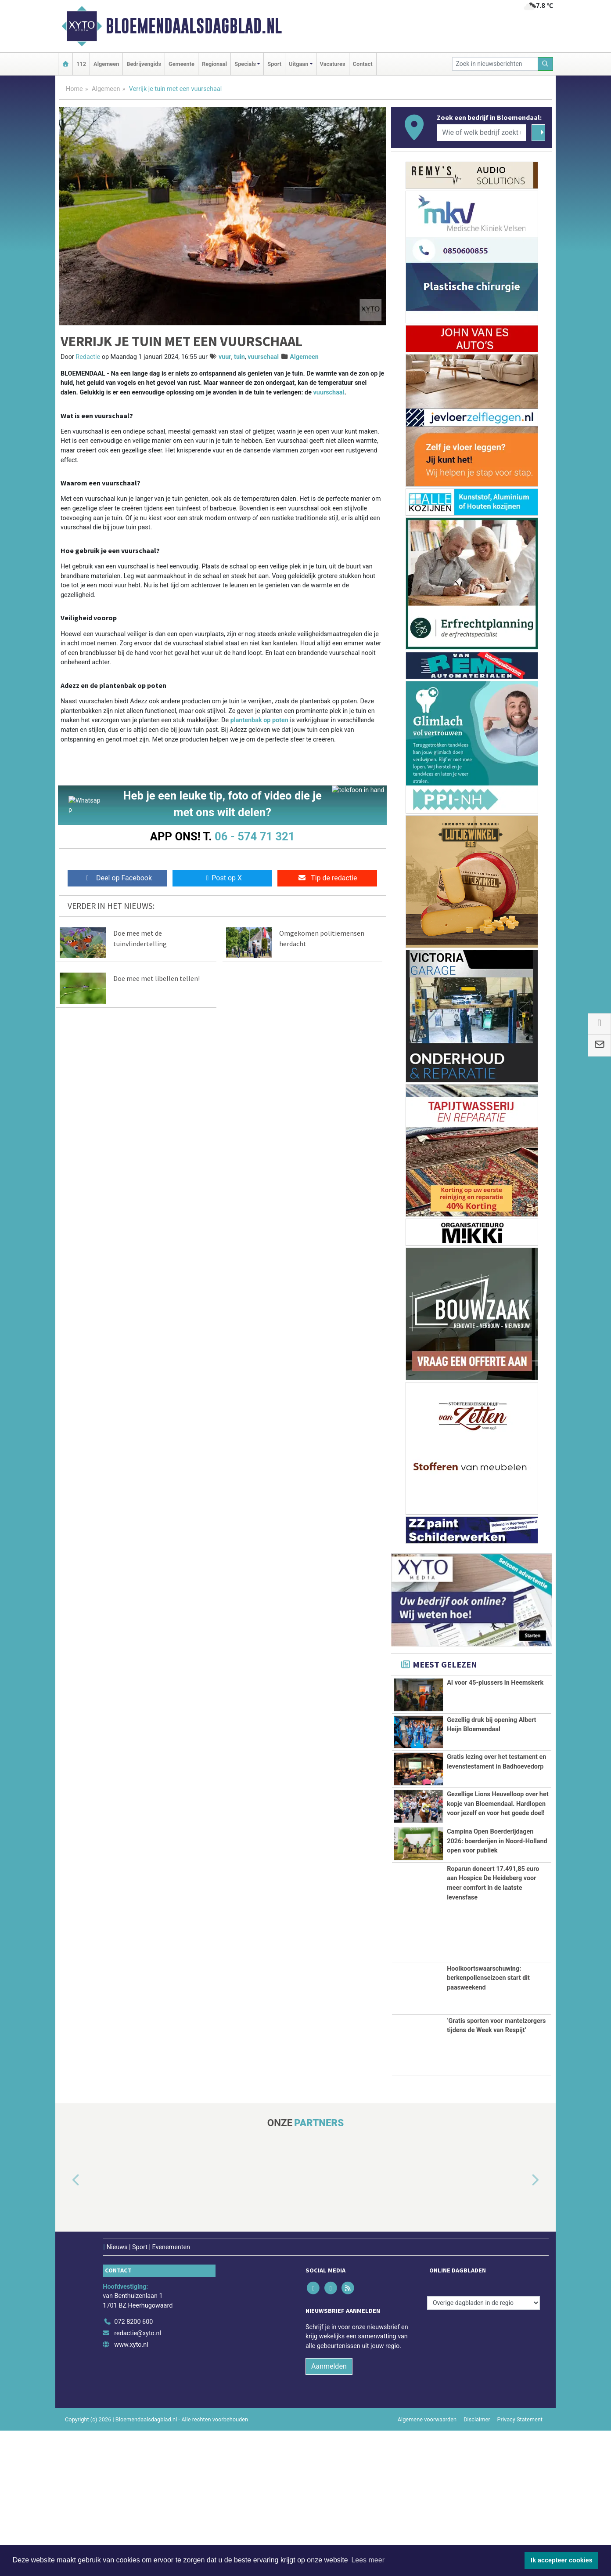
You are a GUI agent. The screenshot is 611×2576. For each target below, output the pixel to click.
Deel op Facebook (117, 880)
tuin (239, 357)
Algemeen (106, 64)
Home (74, 89)
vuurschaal (263, 357)
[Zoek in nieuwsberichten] (495, 64)
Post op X (222, 880)
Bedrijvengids (143, 64)
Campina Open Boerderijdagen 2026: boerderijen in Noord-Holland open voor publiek (497, 1943)
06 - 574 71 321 (255, 836)
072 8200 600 (133, 2467)
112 (81, 64)
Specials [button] (245, 64)
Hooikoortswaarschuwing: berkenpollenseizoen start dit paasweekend (488, 2123)
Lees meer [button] (368, 2560)
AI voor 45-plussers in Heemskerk (495, 1682)
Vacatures (332, 64)
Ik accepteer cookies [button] (562, 2560)
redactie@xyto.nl (137, 2478)
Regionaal (214, 64)
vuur (225, 357)
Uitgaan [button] (298, 64)
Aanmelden (329, 2511)
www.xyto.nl (131, 2490)
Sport (274, 64)
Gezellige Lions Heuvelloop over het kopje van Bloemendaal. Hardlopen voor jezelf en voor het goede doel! (497, 1843)
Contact (363, 64)
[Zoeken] (545, 64)
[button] (65, 2325)
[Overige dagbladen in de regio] (483, 2448)
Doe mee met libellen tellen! (156, 981)
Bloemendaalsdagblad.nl (194, 26)
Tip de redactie (327, 880)
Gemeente (181, 64)
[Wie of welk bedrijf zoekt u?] (481, 132)
